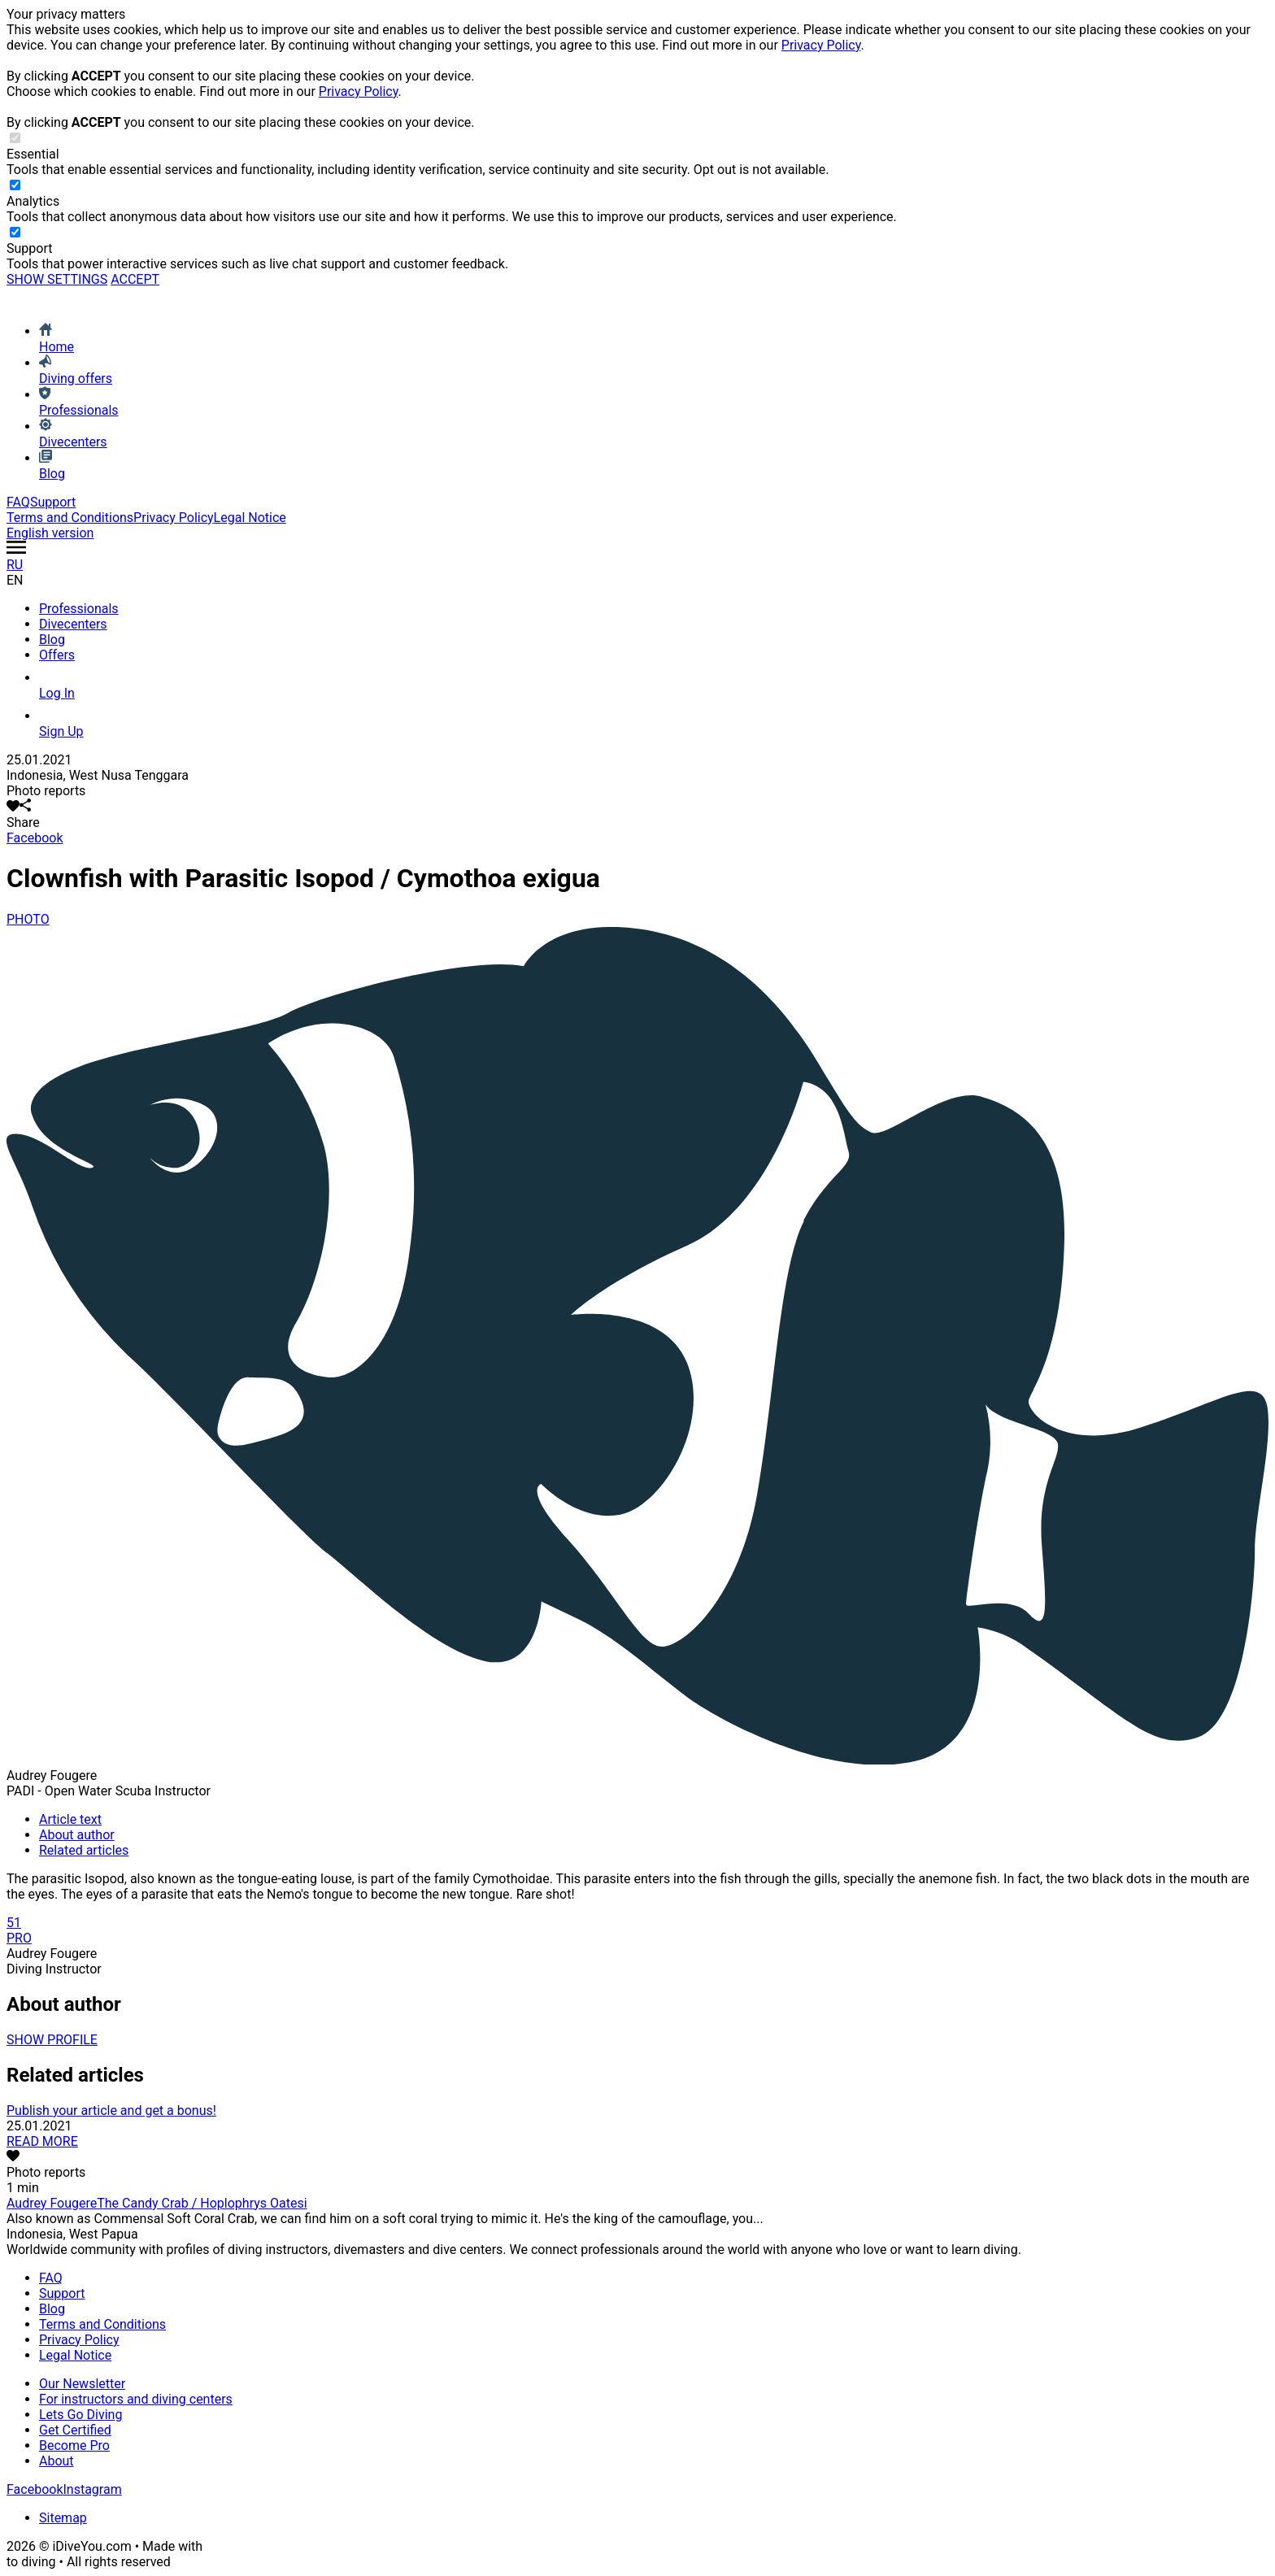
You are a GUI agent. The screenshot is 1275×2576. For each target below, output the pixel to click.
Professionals (79, 608)
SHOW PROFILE (52, 2039)
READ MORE (42, 2141)
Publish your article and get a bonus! (111, 2110)
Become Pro (74, 2445)
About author (77, 1835)
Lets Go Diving (80, 2414)
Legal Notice (250, 517)
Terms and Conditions (70, 517)
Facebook (35, 838)
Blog (52, 639)
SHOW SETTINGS (57, 279)
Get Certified (75, 2430)
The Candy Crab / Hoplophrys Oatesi (202, 2203)
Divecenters (73, 624)
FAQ (18, 502)
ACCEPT (135, 279)
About (56, 2461)
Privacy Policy (821, 45)
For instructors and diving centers (136, 2399)
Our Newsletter (82, 2383)
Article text (70, 1819)
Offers (57, 655)
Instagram (92, 2489)
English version (50, 533)
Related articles (83, 1850)
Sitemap (63, 2518)
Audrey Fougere (52, 2203)
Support (53, 502)
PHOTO (28, 919)
